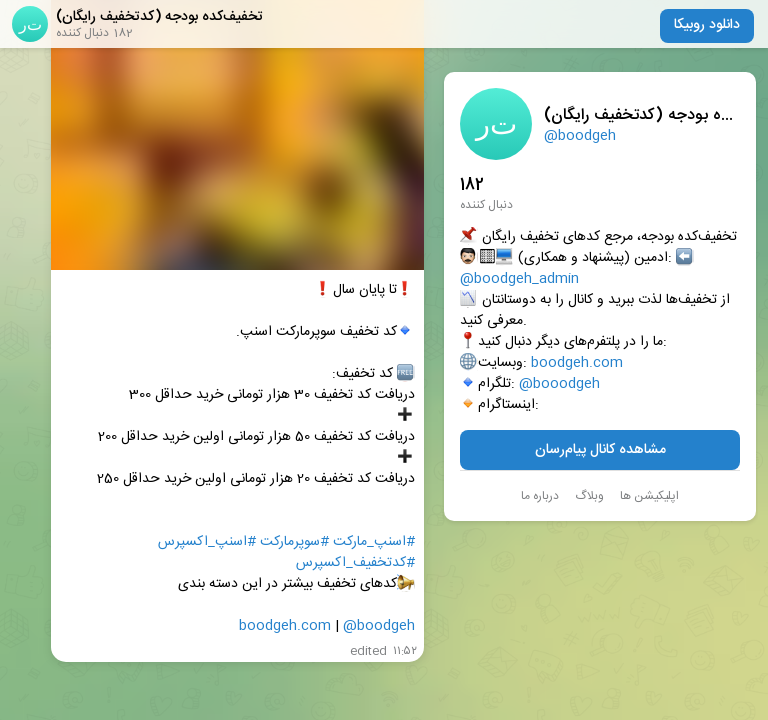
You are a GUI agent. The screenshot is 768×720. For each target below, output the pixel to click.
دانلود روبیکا (707, 25)
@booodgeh (559, 384)
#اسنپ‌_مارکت (374, 542)
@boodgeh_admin (519, 279)
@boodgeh (580, 136)
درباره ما (540, 496)
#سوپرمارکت (294, 542)
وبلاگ (589, 496)
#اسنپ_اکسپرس (207, 542)
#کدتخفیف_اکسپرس (355, 563)
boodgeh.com (577, 363)
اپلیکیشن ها (649, 496)
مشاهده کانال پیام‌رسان (600, 450)
